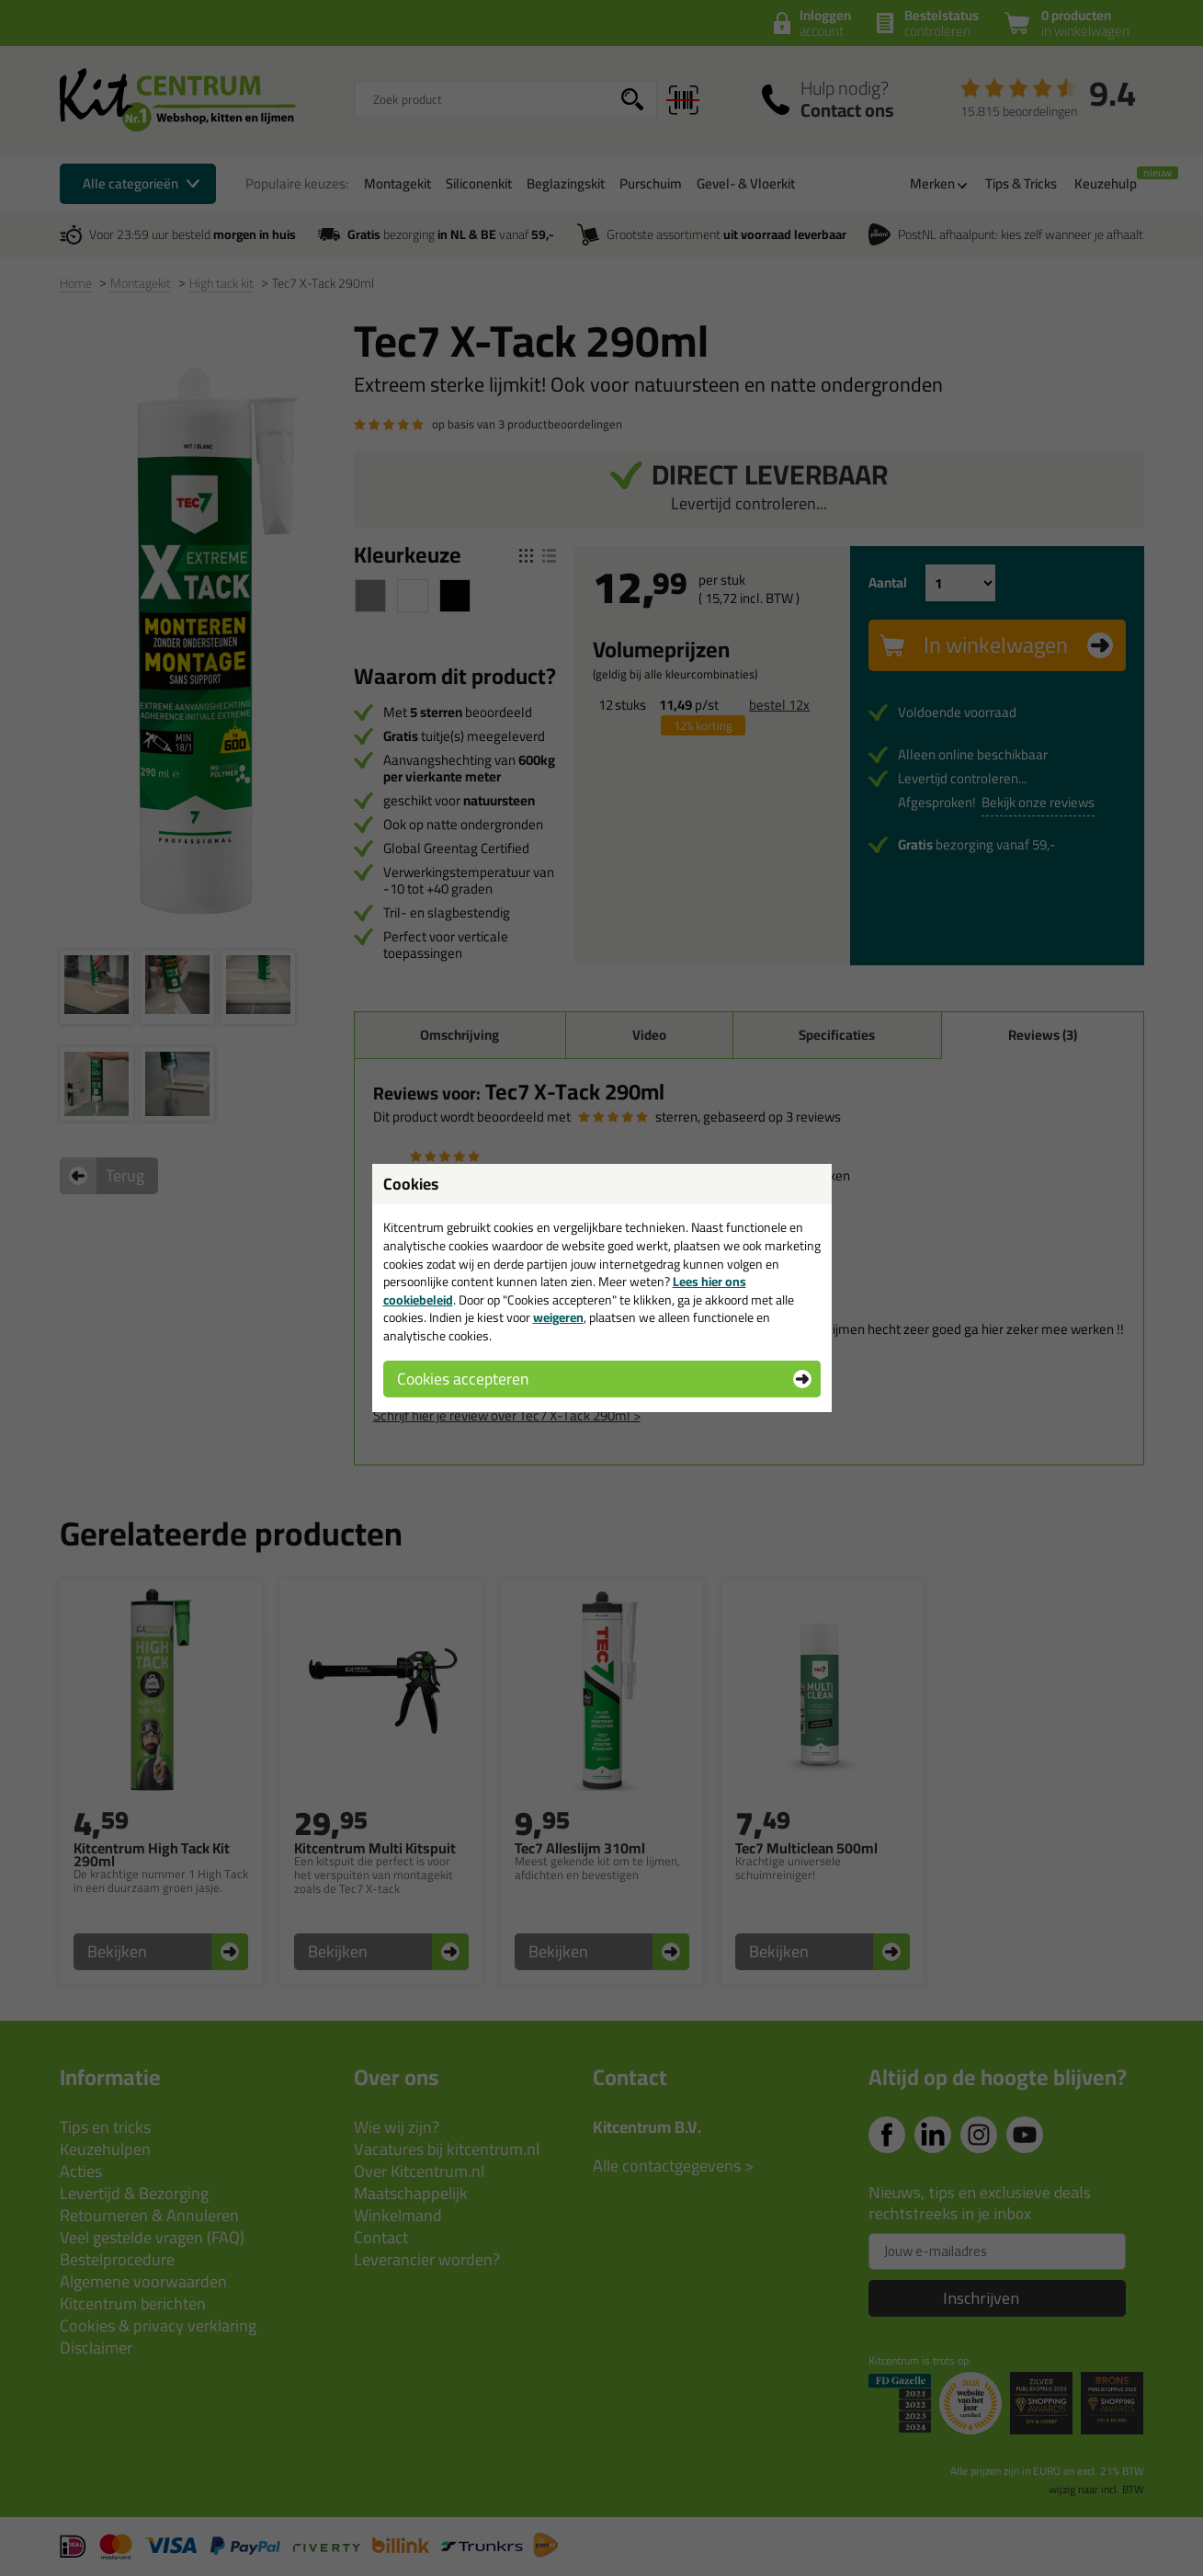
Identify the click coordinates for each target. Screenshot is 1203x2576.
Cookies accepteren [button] (462, 1378)
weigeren (558, 1317)
